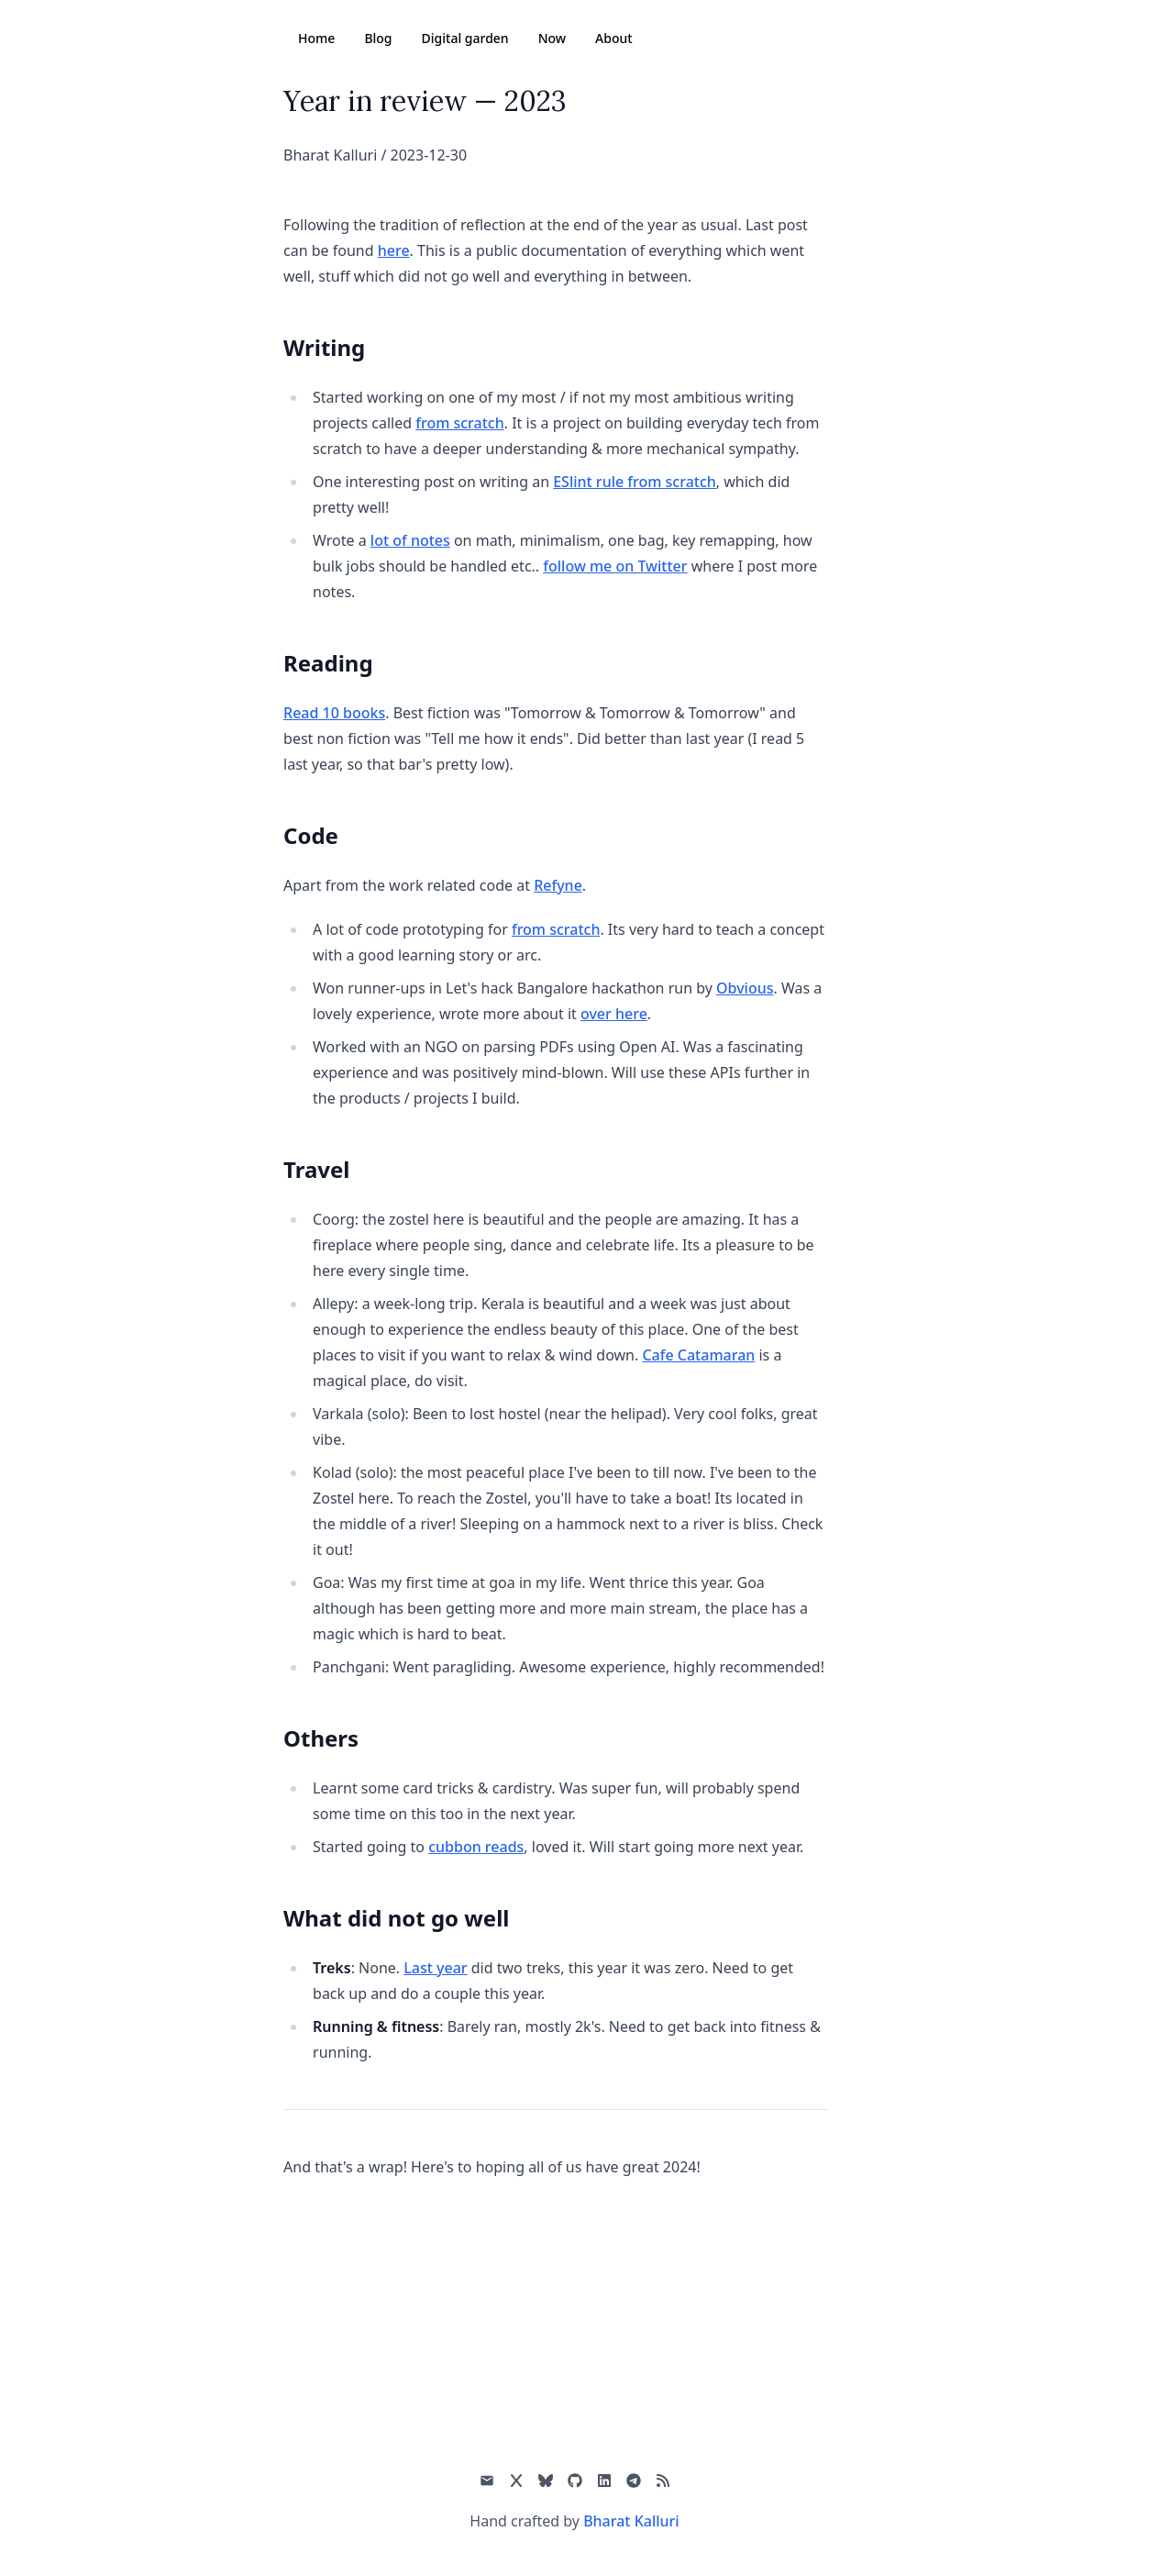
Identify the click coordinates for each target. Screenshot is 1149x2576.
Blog (378, 38)
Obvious (744, 988)
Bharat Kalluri (631, 2521)
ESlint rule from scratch (634, 482)
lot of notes (410, 540)
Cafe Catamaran (698, 1355)
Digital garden (465, 38)
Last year (435, 1968)
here (394, 250)
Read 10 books (334, 713)
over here (613, 1014)
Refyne (558, 885)
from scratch (459, 423)
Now (552, 38)
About (614, 38)
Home (316, 38)
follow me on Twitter (615, 566)
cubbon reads (476, 1847)
